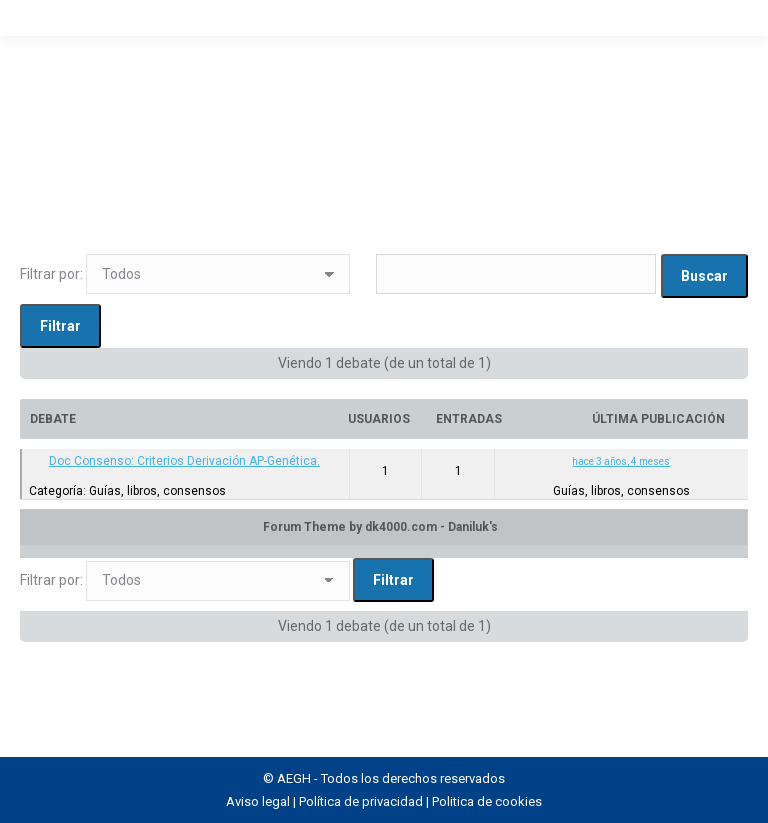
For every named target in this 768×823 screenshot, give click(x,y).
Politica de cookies (487, 801)
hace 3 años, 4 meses (621, 461)
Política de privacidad (361, 801)
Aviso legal (258, 801)
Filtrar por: (51, 274)
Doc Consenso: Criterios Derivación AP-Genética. (184, 461)
